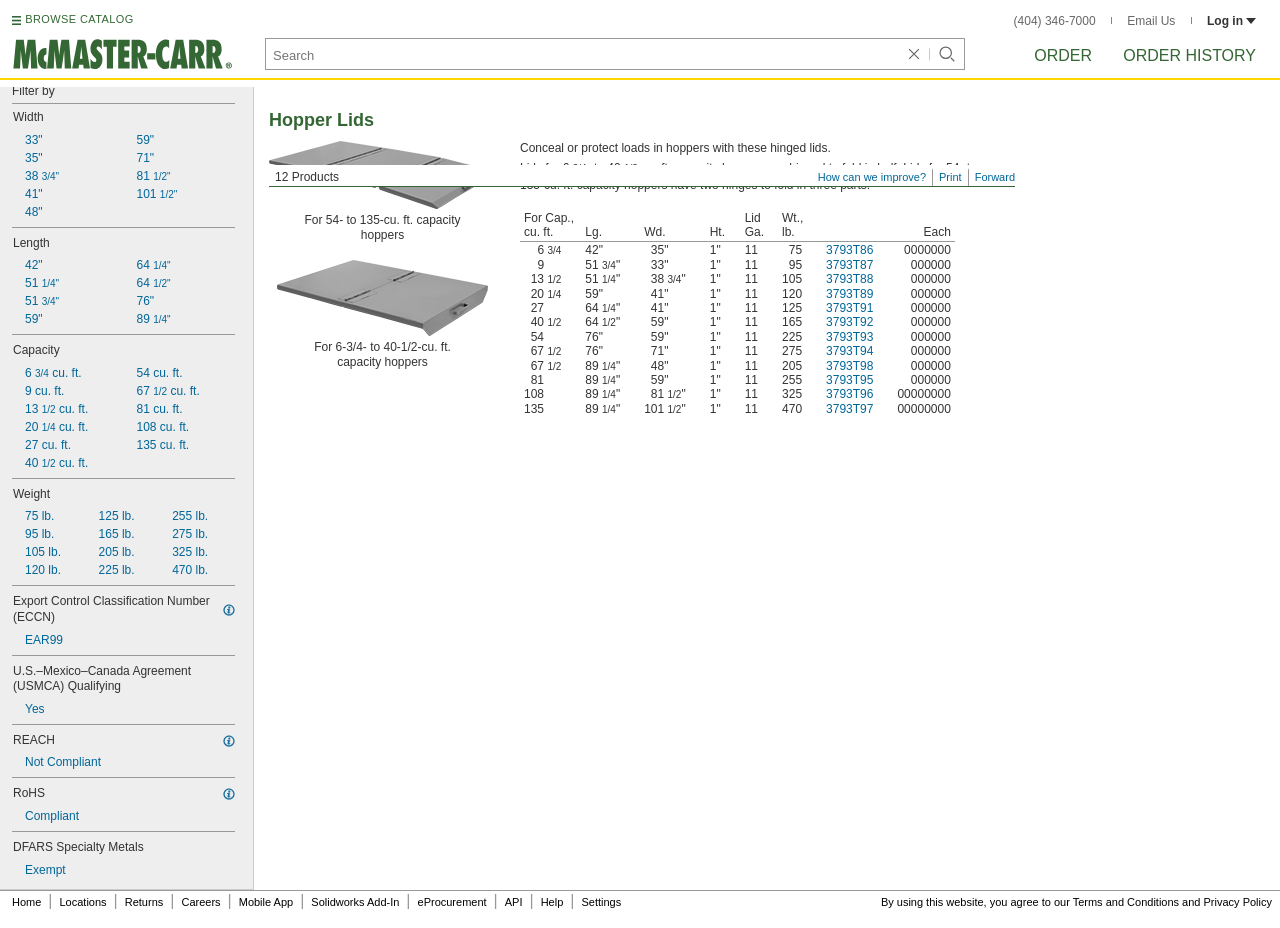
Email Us (1151, 21)
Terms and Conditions (1126, 902)
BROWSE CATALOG (79, 19)
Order (1063, 55)
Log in (1231, 21)
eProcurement (452, 902)
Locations (83, 902)
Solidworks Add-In (355, 902)
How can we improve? (872, 177)
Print (950, 177)
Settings (601, 902)
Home (26, 902)
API (514, 902)
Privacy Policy (1238, 902)
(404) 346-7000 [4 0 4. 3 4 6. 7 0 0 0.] (1055, 21)
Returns (144, 902)
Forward (995, 177)
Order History (1189, 55)
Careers (200, 902)
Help (552, 902)
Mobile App (266, 902)
